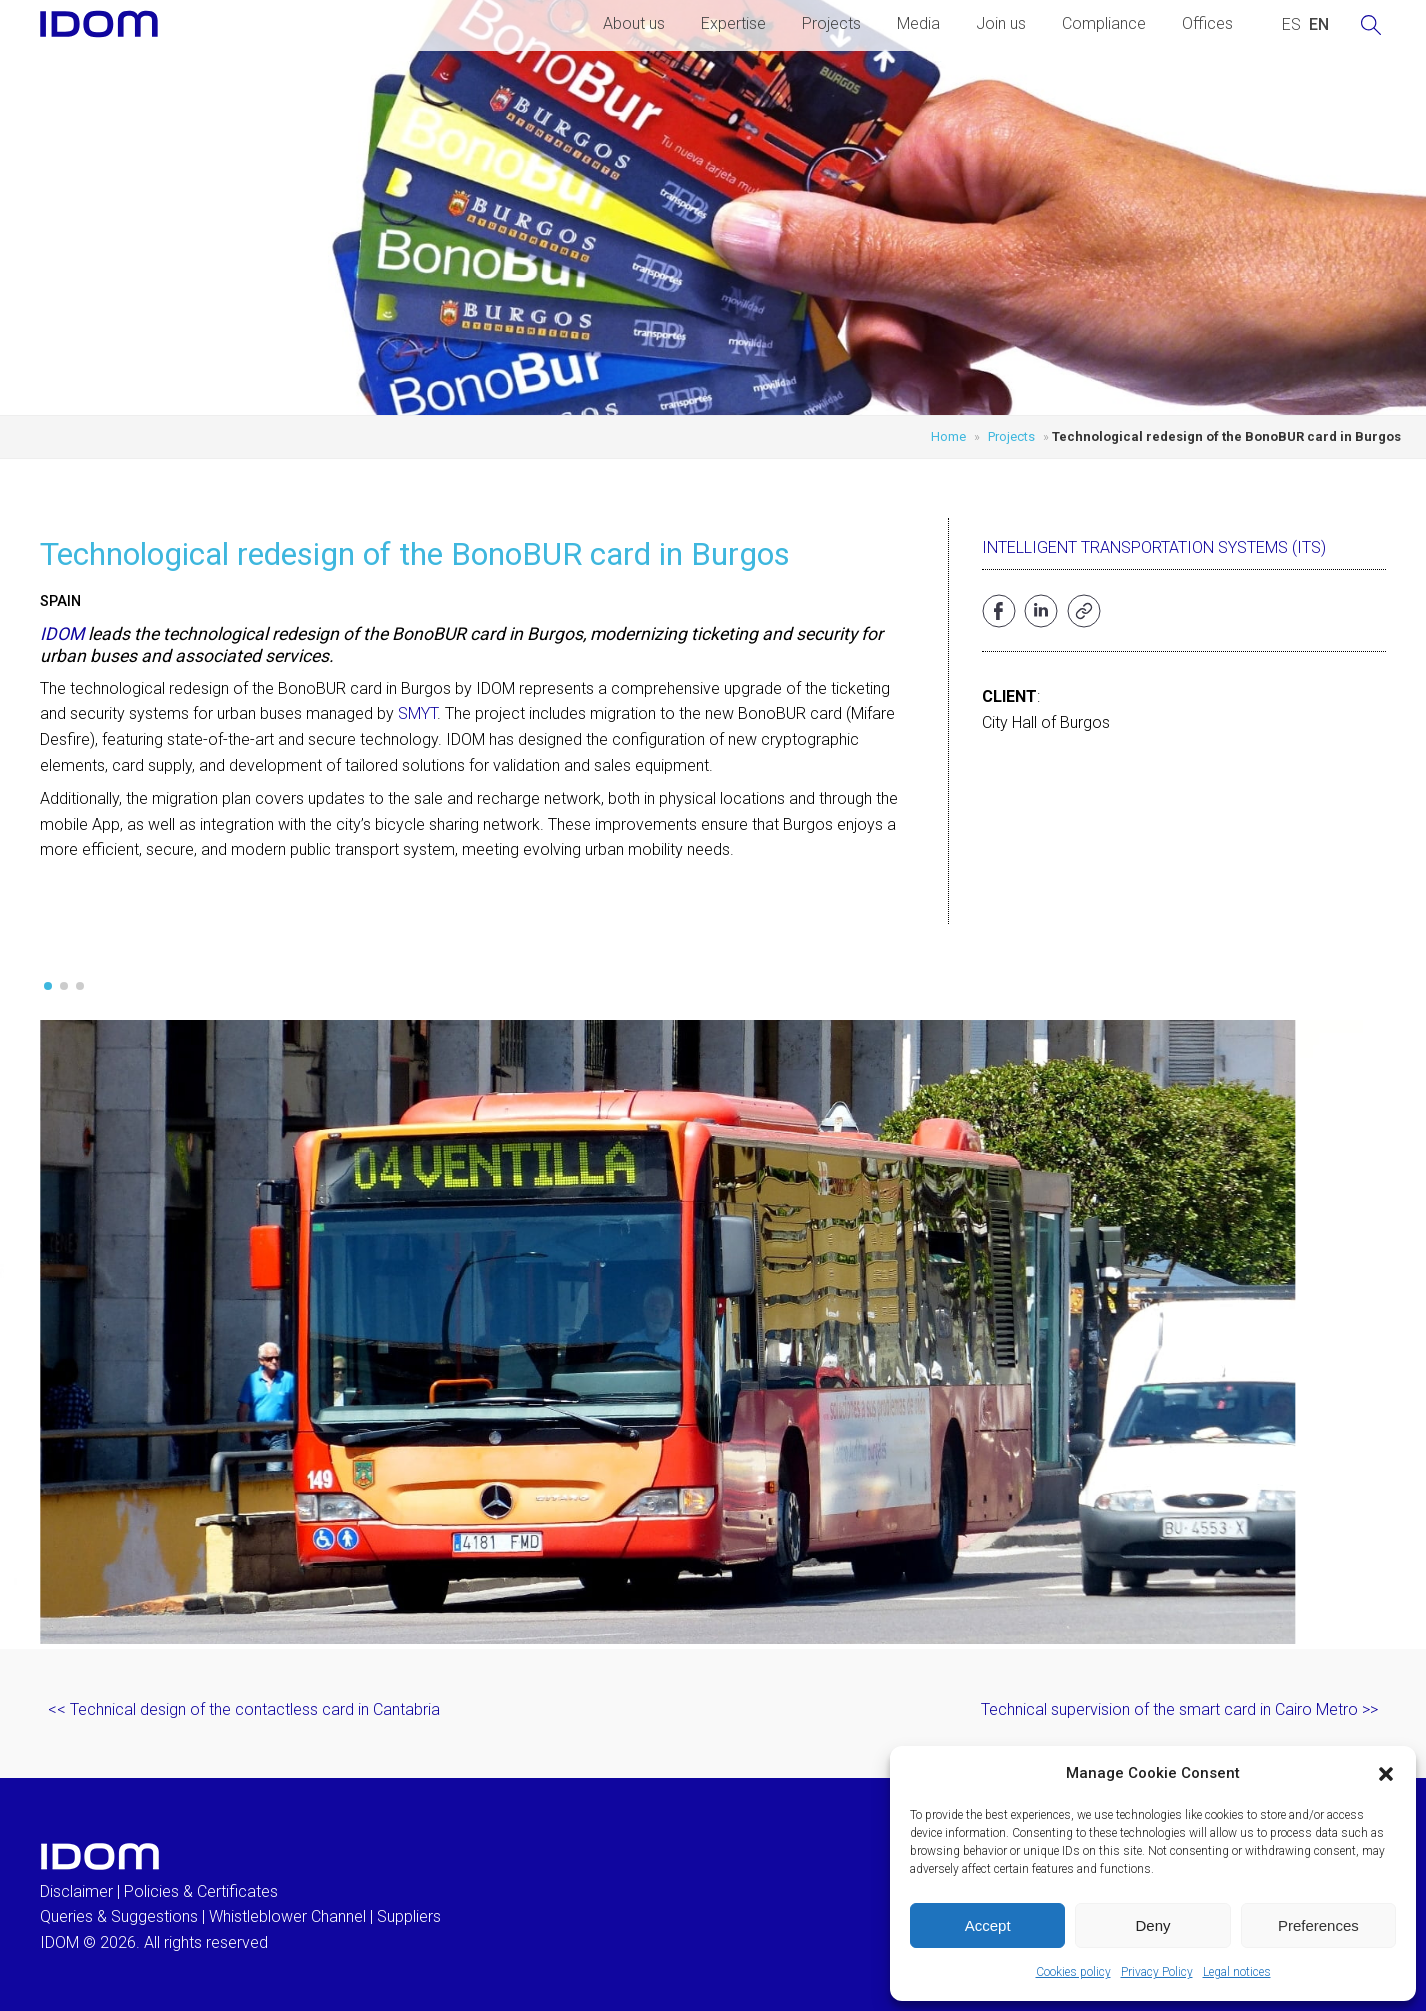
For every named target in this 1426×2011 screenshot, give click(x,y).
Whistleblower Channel (287, 1916)
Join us (1001, 23)
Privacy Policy (1157, 1972)
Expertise (733, 23)
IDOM (62, 634)
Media (918, 23)
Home (948, 436)
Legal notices (1237, 1972)
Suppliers (409, 1916)
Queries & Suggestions (119, 1916)
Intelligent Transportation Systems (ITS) (1154, 547)
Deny (1152, 1925)
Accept (988, 1925)
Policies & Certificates (201, 1891)
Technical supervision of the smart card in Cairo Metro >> (1179, 1709)
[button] (1386, 1774)
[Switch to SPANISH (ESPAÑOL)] (1291, 25)
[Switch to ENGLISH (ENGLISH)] (1319, 25)
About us (634, 23)
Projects (831, 23)
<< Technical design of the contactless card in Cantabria (244, 1709)
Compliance (1104, 23)
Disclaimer (76, 1891)
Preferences (1318, 1925)
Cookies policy (1073, 1972)
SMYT (417, 713)
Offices (1207, 23)
